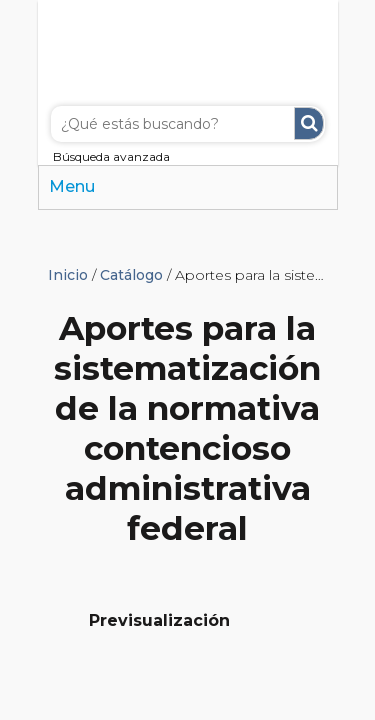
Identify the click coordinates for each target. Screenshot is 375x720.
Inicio (68, 275)
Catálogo (131, 275)
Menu (72, 186)
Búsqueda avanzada (111, 156)
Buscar (309, 123)
